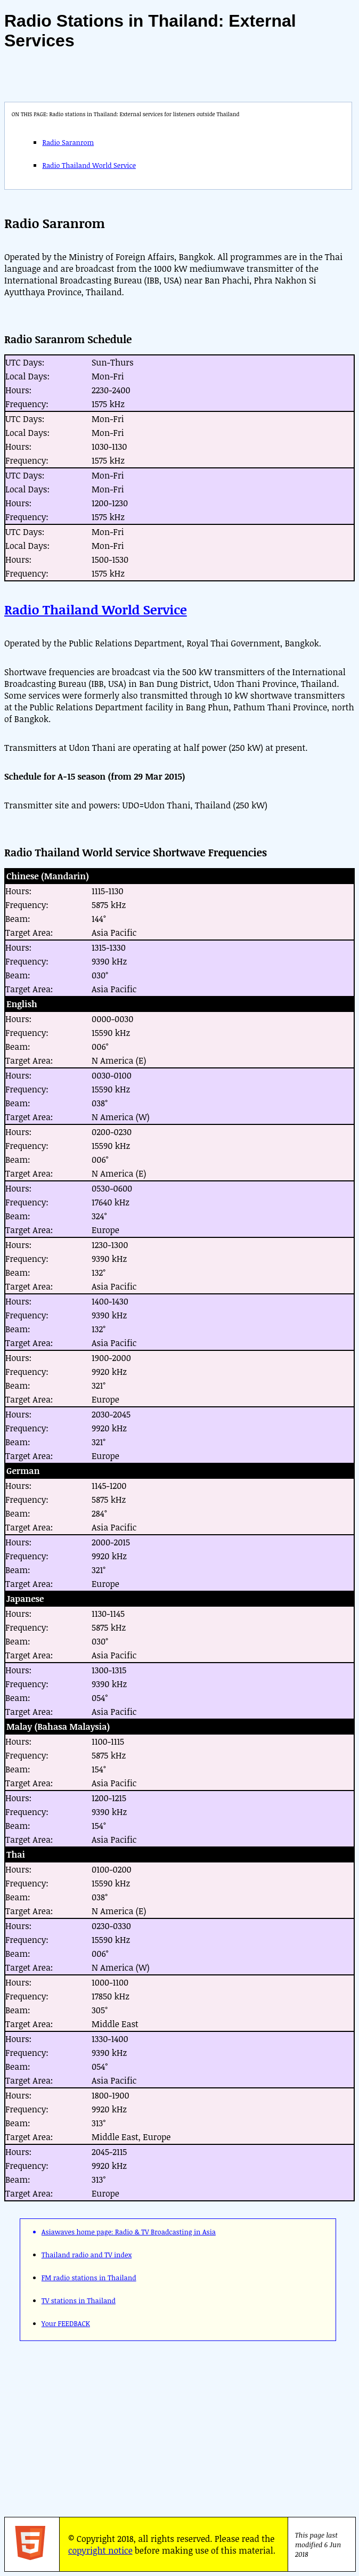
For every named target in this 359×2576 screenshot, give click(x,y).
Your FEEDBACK (66, 2323)
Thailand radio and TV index (87, 2254)
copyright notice (100, 2550)
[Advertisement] (160, 2425)
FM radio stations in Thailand (89, 2277)
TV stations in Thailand (79, 2300)
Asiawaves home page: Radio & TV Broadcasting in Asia (129, 2232)
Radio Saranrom (68, 142)
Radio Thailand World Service (89, 165)
